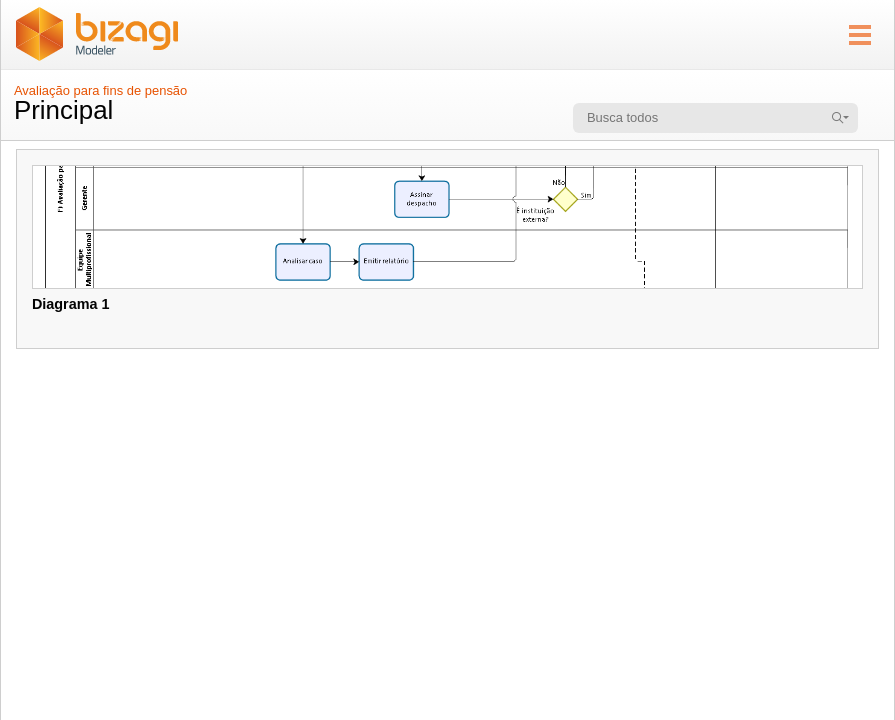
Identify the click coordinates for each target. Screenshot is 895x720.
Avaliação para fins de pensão (100, 90)
